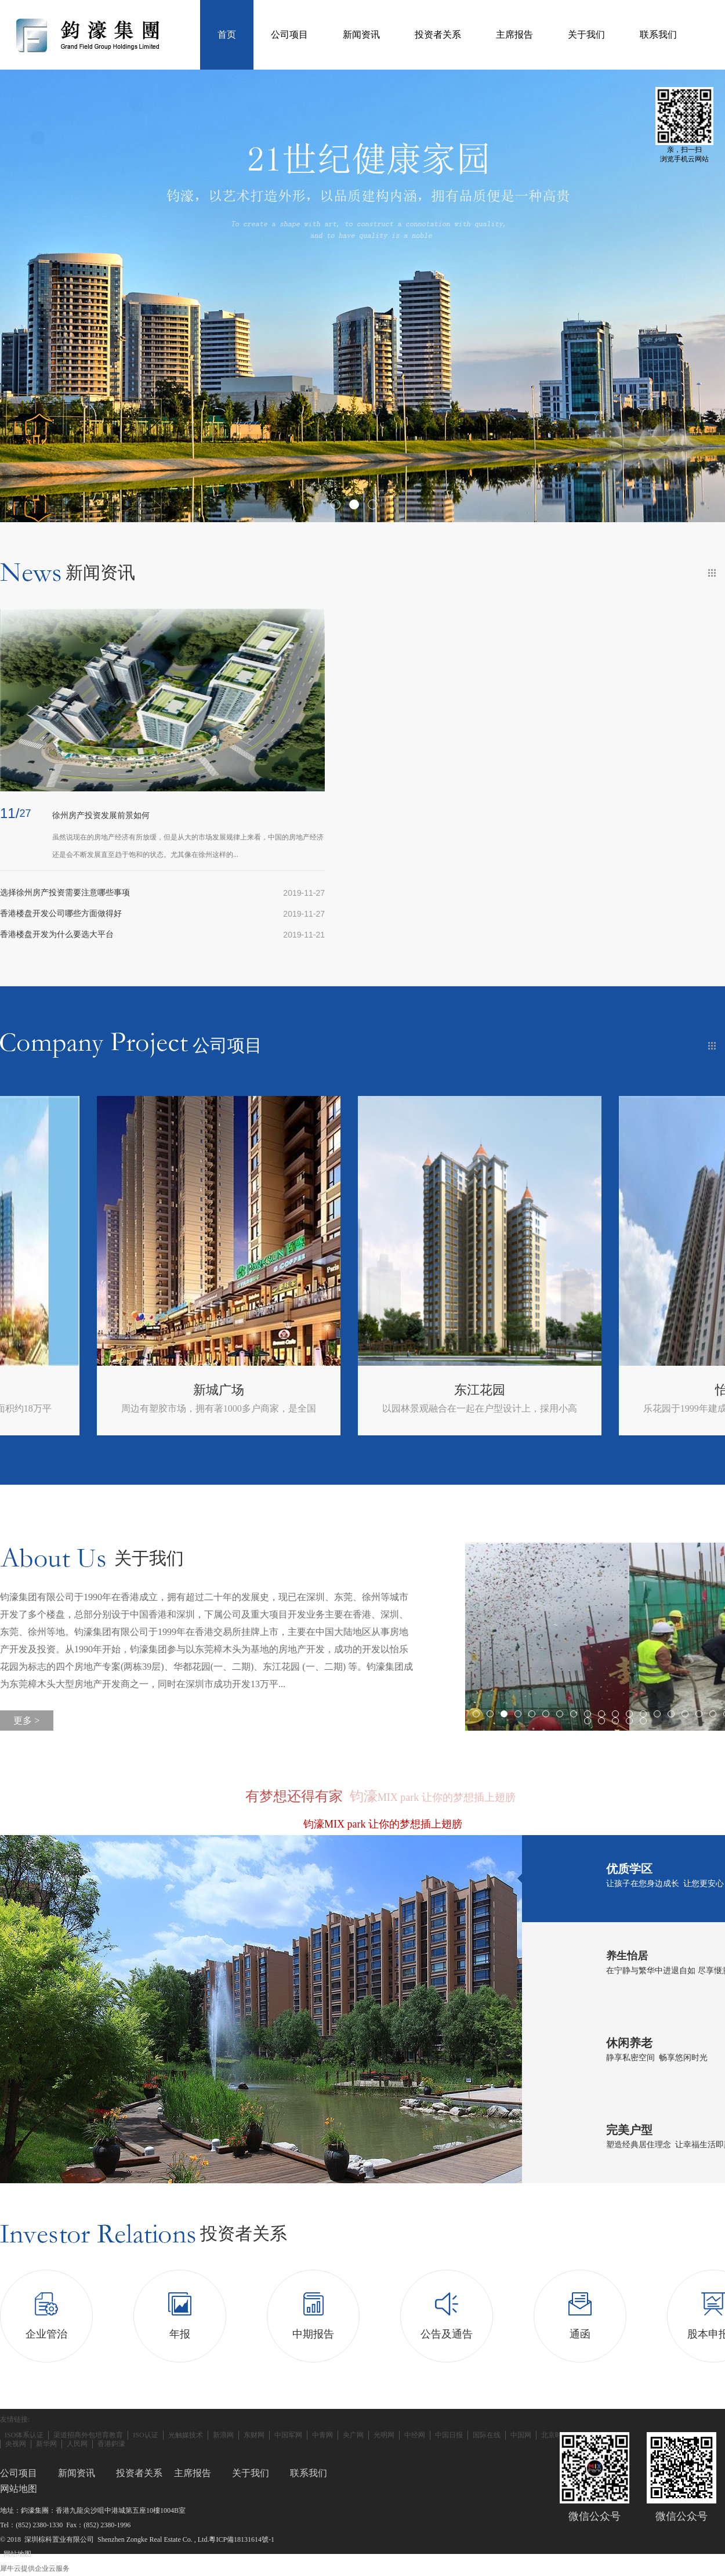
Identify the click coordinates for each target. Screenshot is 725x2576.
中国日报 (449, 2435)
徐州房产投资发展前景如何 (101, 815)
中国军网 (288, 2435)
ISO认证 (145, 2435)
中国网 (520, 2435)
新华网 (46, 2444)
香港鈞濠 (111, 2444)
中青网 (322, 2435)
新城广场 (382, 1390)
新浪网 (223, 2435)
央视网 (15, 2444)
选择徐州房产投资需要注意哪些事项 (65, 892)
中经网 (414, 2435)
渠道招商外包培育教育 (88, 2435)
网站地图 (15, 2554)
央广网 (353, 2435)
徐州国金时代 (122, 1390)
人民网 (77, 2444)
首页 (226, 34)
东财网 (254, 2435)
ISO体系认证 (24, 2435)
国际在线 (487, 2435)
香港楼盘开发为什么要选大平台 (57, 934)
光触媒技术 (185, 2435)
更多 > (26, 1720)
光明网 (384, 2435)
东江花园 (643, 1390)
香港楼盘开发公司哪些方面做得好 (61, 913)
